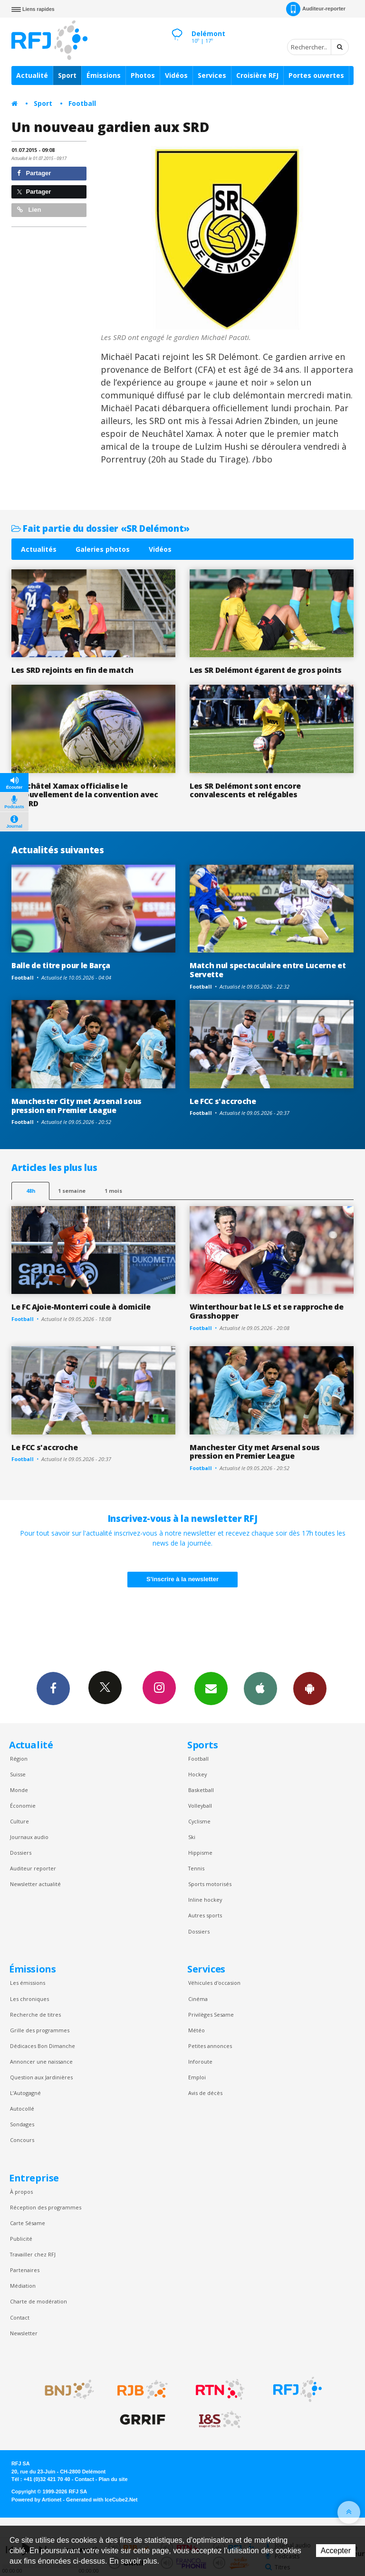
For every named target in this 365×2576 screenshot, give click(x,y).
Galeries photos (103, 549)
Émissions (103, 75)
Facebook (53, 1688)
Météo (196, 2030)
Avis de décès (205, 2093)
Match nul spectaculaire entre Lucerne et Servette (268, 970)
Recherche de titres (35, 2014)
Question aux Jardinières (41, 2077)
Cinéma (198, 1999)
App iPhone (260, 1688)
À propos (21, 2192)
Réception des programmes (45, 2207)
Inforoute (200, 2061)
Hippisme (200, 1852)
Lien (29, 209)
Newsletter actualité (35, 1884)
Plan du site (112, 2479)
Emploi (197, 2077)
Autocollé (22, 2108)
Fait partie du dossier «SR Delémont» (100, 528)
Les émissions (27, 1983)
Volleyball (200, 1805)
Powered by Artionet (36, 2499)
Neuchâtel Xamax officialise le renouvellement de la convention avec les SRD (84, 795)
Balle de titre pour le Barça (60, 965)
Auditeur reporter (33, 1868)
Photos (143, 75)
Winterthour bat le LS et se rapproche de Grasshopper (266, 1311)
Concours (22, 2140)
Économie (23, 1805)
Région (19, 1758)
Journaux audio (29, 1837)
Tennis (196, 1868)
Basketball (201, 1790)
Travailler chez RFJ (33, 2254)
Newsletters (211, 1688)
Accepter (336, 2551)
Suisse (18, 1774)
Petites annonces (210, 2046)
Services (212, 75)
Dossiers (20, 1852)
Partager (34, 173)
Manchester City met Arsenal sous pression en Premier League (76, 1105)
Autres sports (205, 1915)
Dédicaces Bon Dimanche (42, 2046)
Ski (191, 1837)
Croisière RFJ (257, 75)
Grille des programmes (39, 2030)
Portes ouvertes (316, 75)
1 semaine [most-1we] (72, 1190)
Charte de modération (38, 2301)
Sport (67, 75)
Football (82, 103)
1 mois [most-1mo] (113, 1190)
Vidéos (176, 75)
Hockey (197, 1774)
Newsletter (24, 2333)
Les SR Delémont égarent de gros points (266, 670)
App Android (310, 1688)
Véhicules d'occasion (214, 1983)
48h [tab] (30, 1190)
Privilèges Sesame (211, 2014)
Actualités (39, 549)
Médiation (23, 2286)
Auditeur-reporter (316, 9)
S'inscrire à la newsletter (182, 1579)
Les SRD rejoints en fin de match (72, 670)
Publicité (21, 2239)
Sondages (22, 2124)
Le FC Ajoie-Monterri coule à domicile (80, 1307)
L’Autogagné (25, 2093)
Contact (19, 2317)
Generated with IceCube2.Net (101, 2499)
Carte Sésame (27, 2223)
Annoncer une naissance (41, 2061)
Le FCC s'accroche (223, 1101)
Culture (19, 1821)
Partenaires (24, 2270)
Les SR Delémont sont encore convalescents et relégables (245, 790)
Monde (19, 1790)
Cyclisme (199, 1821)
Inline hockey (205, 1900)
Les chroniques (29, 1999)
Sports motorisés (209, 1884)
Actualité (32, 75)
